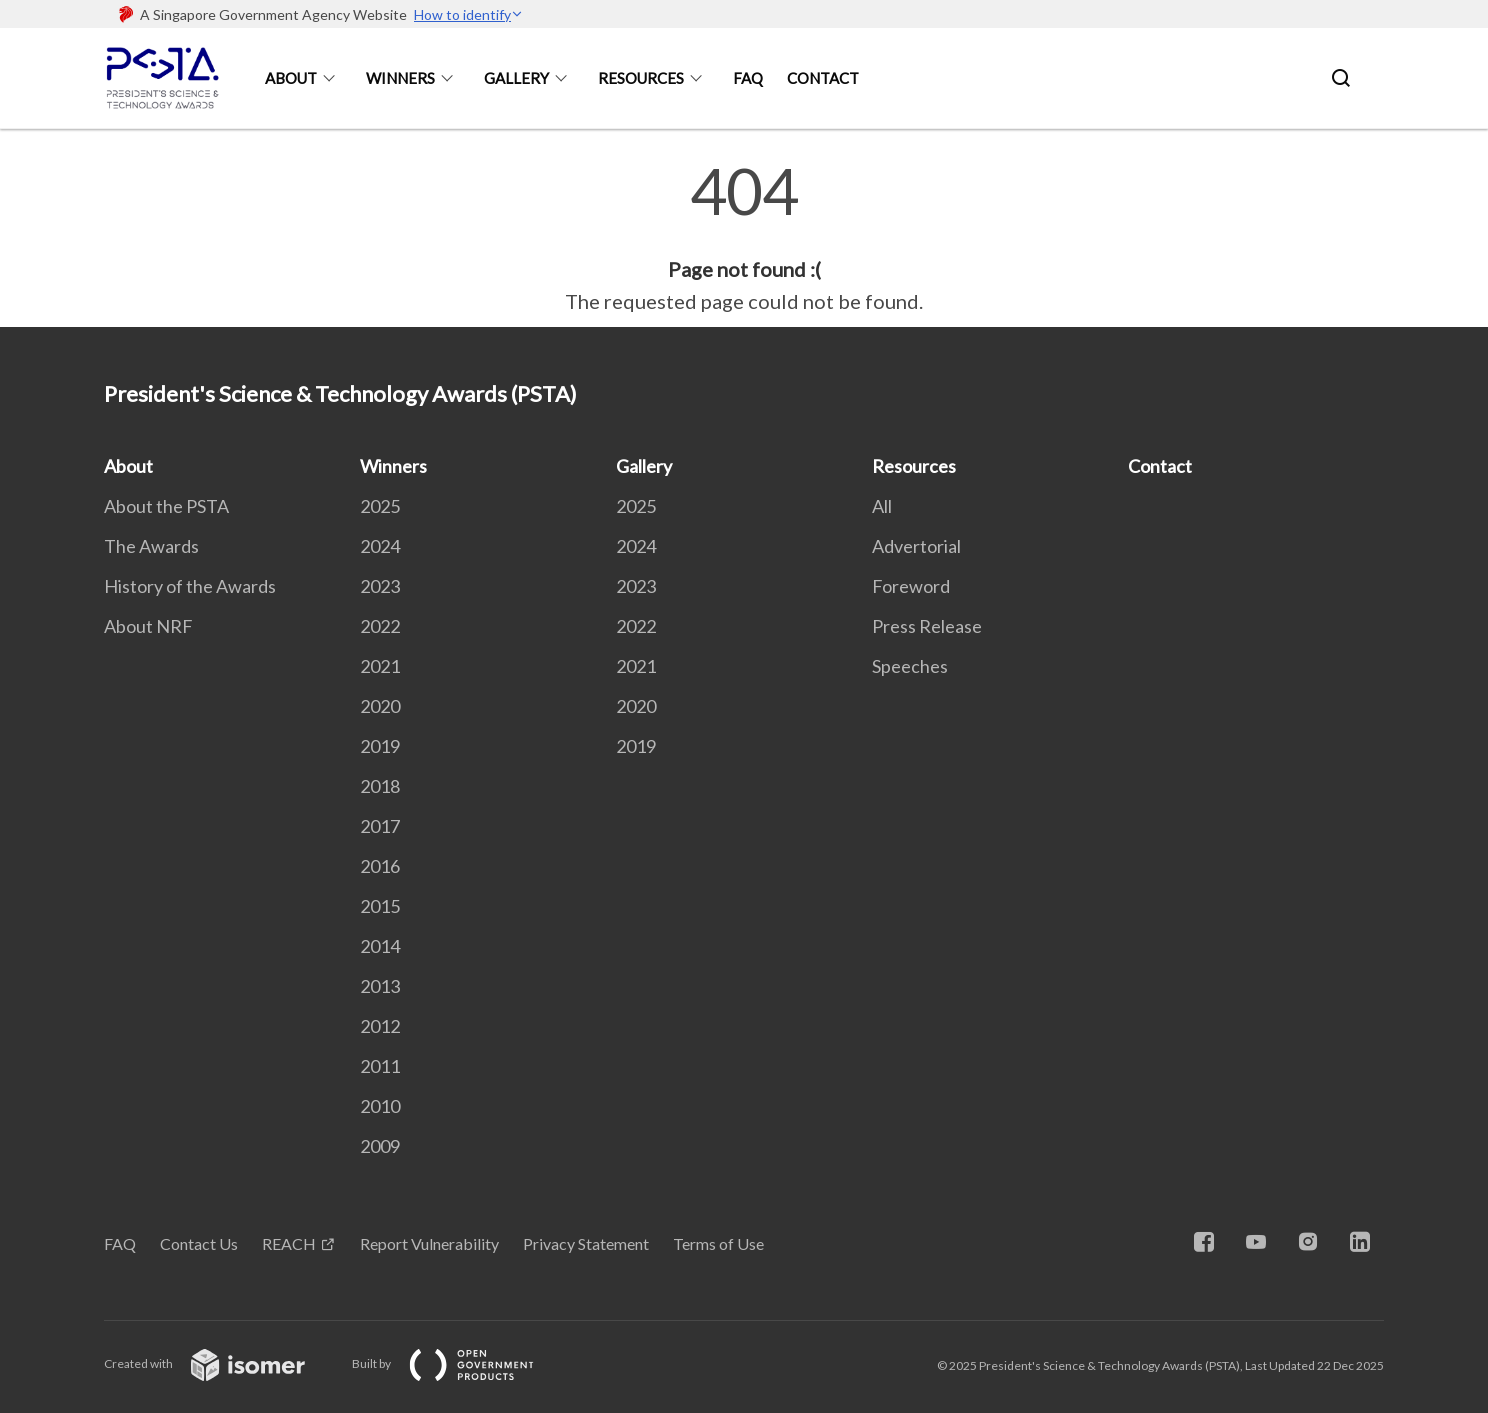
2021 (380, 666)
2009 (380, 1146)
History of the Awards (190, 586)
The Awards (151, 546)
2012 (380, 1026)
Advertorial (916, 546)
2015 (380, 906)
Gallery (516, 78)
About (291, 78)
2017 (380, 826)
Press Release (927, 626)
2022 (380, 626)
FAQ (748, 78)
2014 (380, 946)
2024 (380, 546)
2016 (380, 866)
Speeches (910, 666)
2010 (380, 1106)
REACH (289, 1243)
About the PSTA (166, 506)
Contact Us (199, 1243)
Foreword (911, 586)
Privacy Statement (586, 1243)
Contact (823, 78)
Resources (641, 78)
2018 (380, 786)
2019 (380, 746)
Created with (220, 1363)
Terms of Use (718, 1243)
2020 (380, 706)
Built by (459, 1363)
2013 (380, 986)
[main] (744, 238)
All (882, 506)
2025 (380, 506)
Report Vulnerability (429, 1243)
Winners (400, 78)
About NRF (148, 626)
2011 (380, 1066)
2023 (380, 586)
